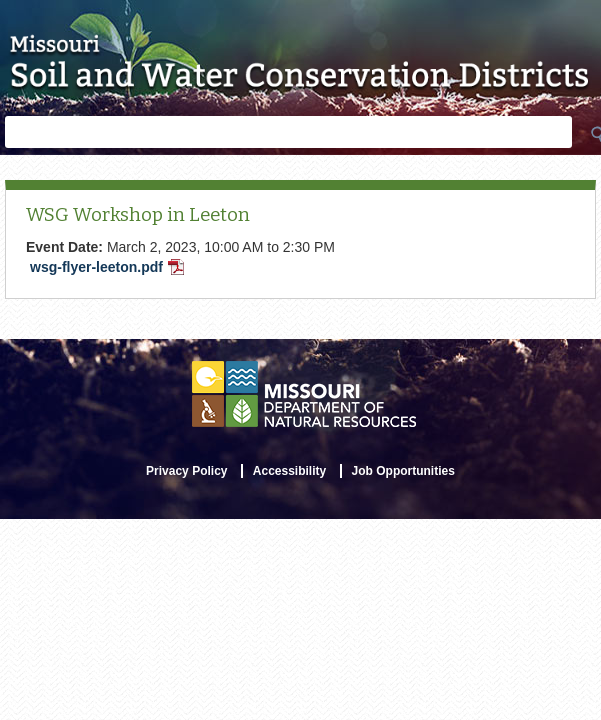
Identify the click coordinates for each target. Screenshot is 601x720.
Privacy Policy (186, 471)
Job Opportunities (403, 471)
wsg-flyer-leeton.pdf (109, 269)
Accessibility (289, 471)
